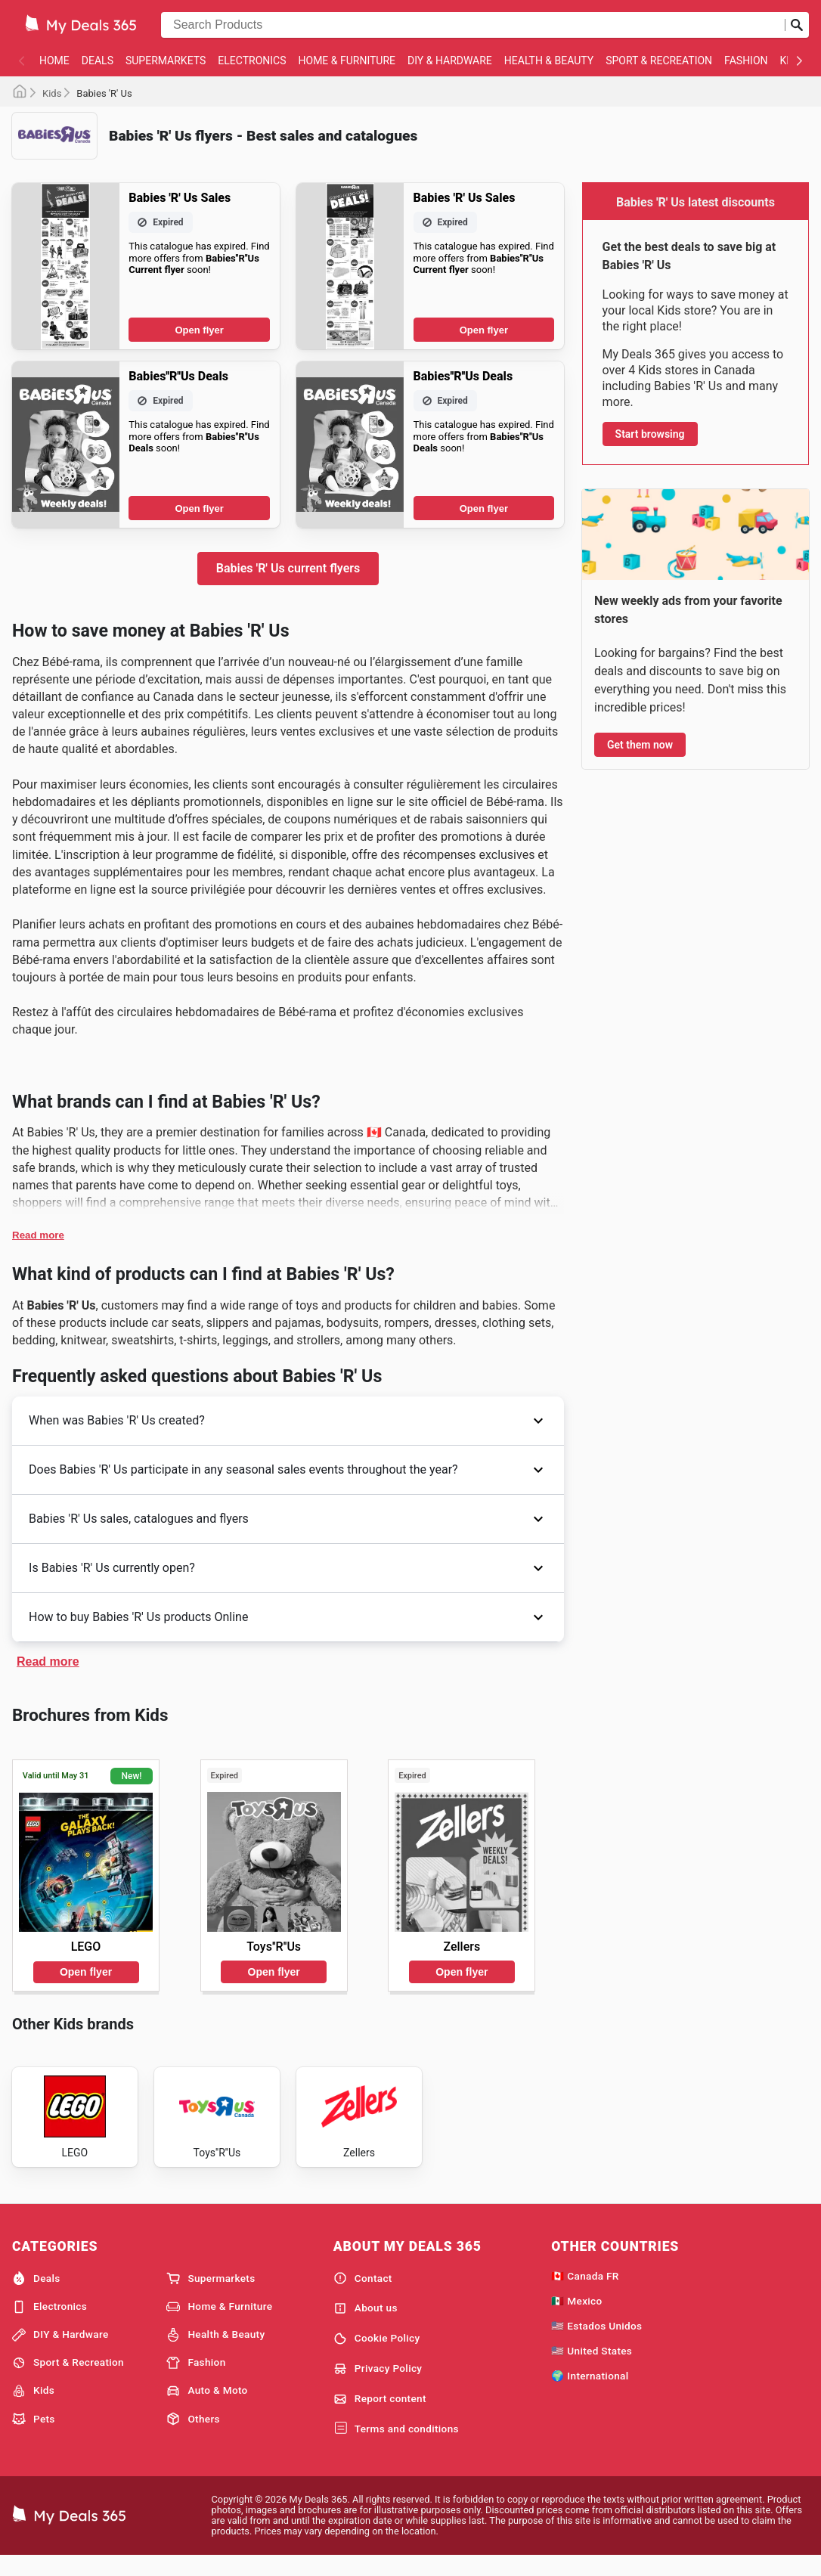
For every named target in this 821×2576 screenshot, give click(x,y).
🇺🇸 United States (591, 2368)
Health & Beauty (548, 60)
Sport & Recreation (659, 60)
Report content (379, 2416)
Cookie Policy (376, 2356)
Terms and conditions (396, 2446)
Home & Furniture (347, 60)
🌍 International (589, 2393)
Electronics (252, 60)
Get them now (640, 745)
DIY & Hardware (449, 60)
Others (192, 2436)
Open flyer (199, 330)
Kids (51, 93)
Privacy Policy (378, 2386)
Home (54, 60)
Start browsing (650, 434)
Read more (38, 1235)
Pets (33, 2436)
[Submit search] (797, 25)
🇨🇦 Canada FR (584, 2293)
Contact (362, 2295)
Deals (97, 60)
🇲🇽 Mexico (576, 2318)
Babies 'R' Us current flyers (288, 568)
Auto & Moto (206, 2408)
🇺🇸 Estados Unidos (596, 2343)
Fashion (745, 60)
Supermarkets (165, 60)
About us (365, 2326)
